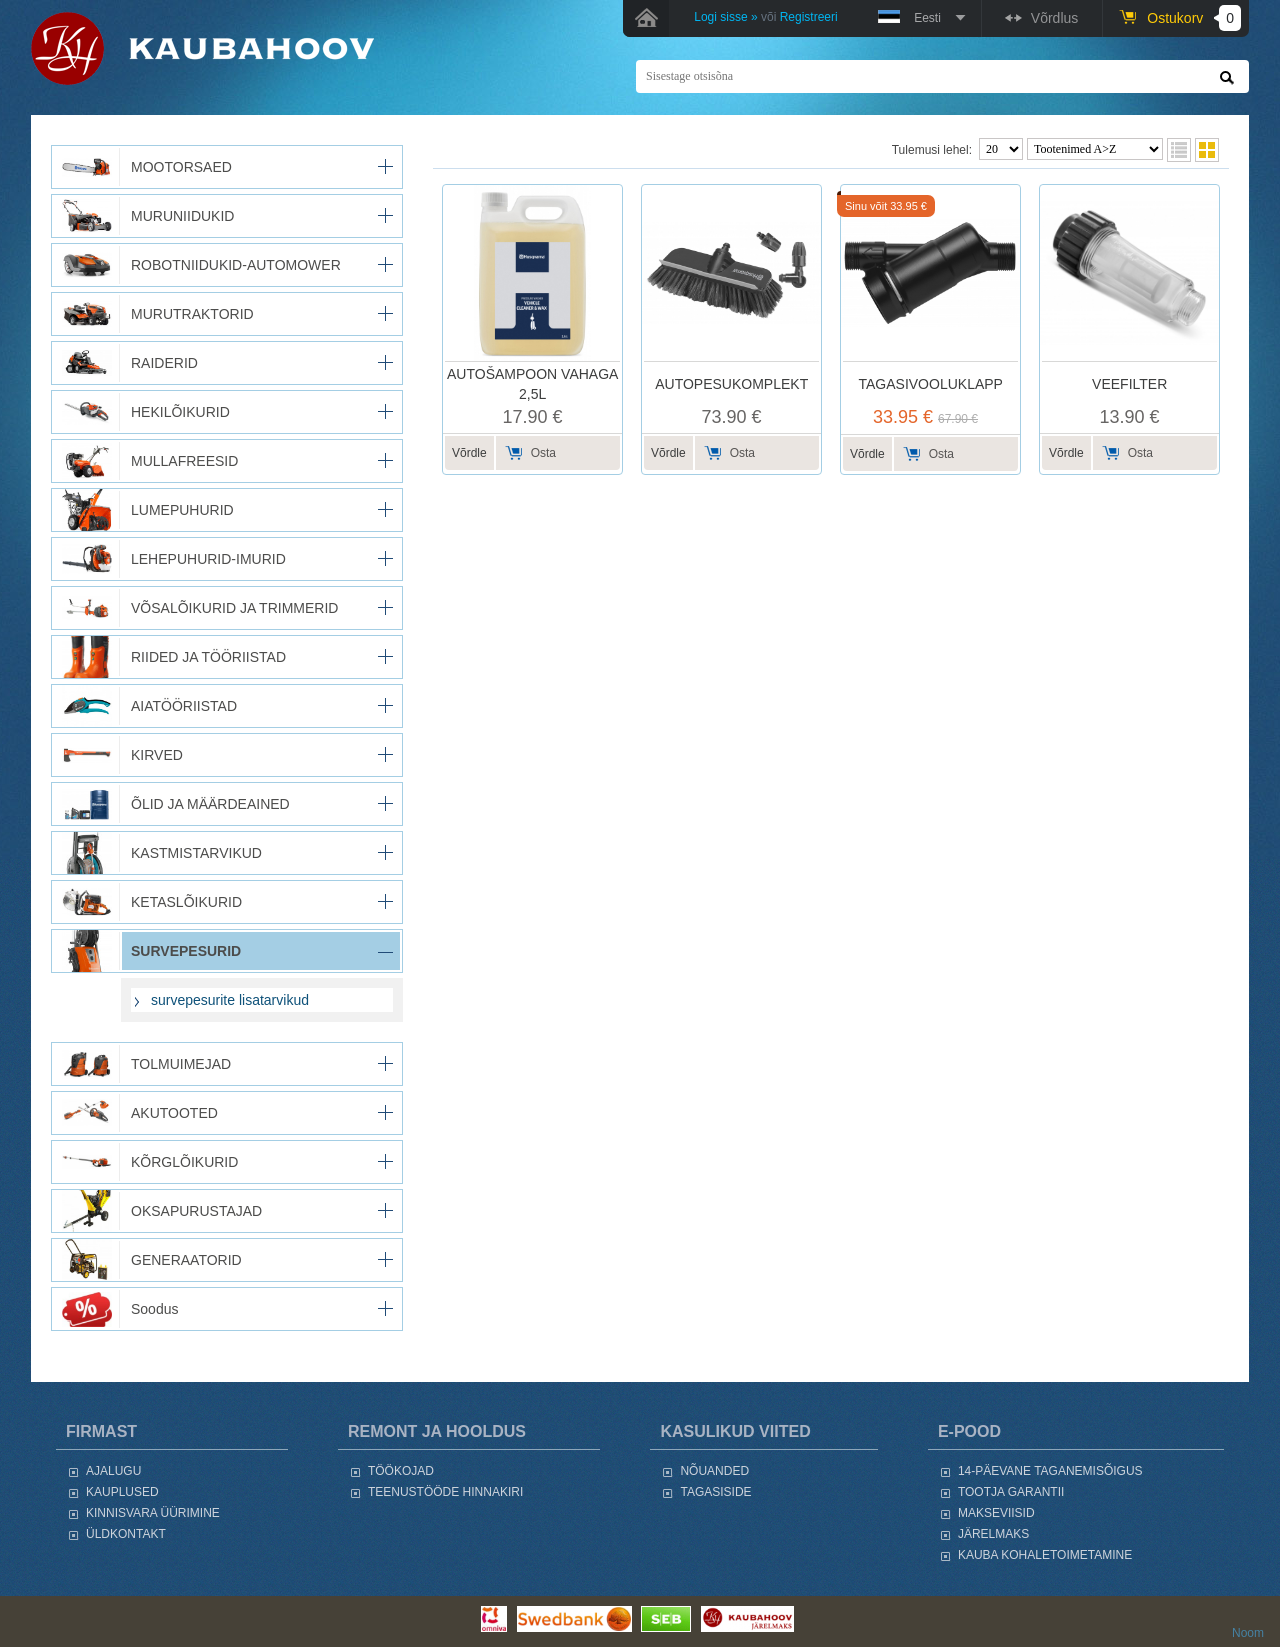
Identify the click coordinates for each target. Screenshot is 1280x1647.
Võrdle (469, 453)
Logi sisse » (725, 17)
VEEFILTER (1129, 384)
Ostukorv (1194, 18)
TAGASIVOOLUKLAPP (930, 384)
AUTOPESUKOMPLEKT (731, 384)
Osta (543, 453)
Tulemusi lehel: (932, 150)
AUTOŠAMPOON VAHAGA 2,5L (532, 384)
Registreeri (809, 17)
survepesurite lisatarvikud (230, 1000)
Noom (1248, 1633)
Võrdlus (1054, 18)
